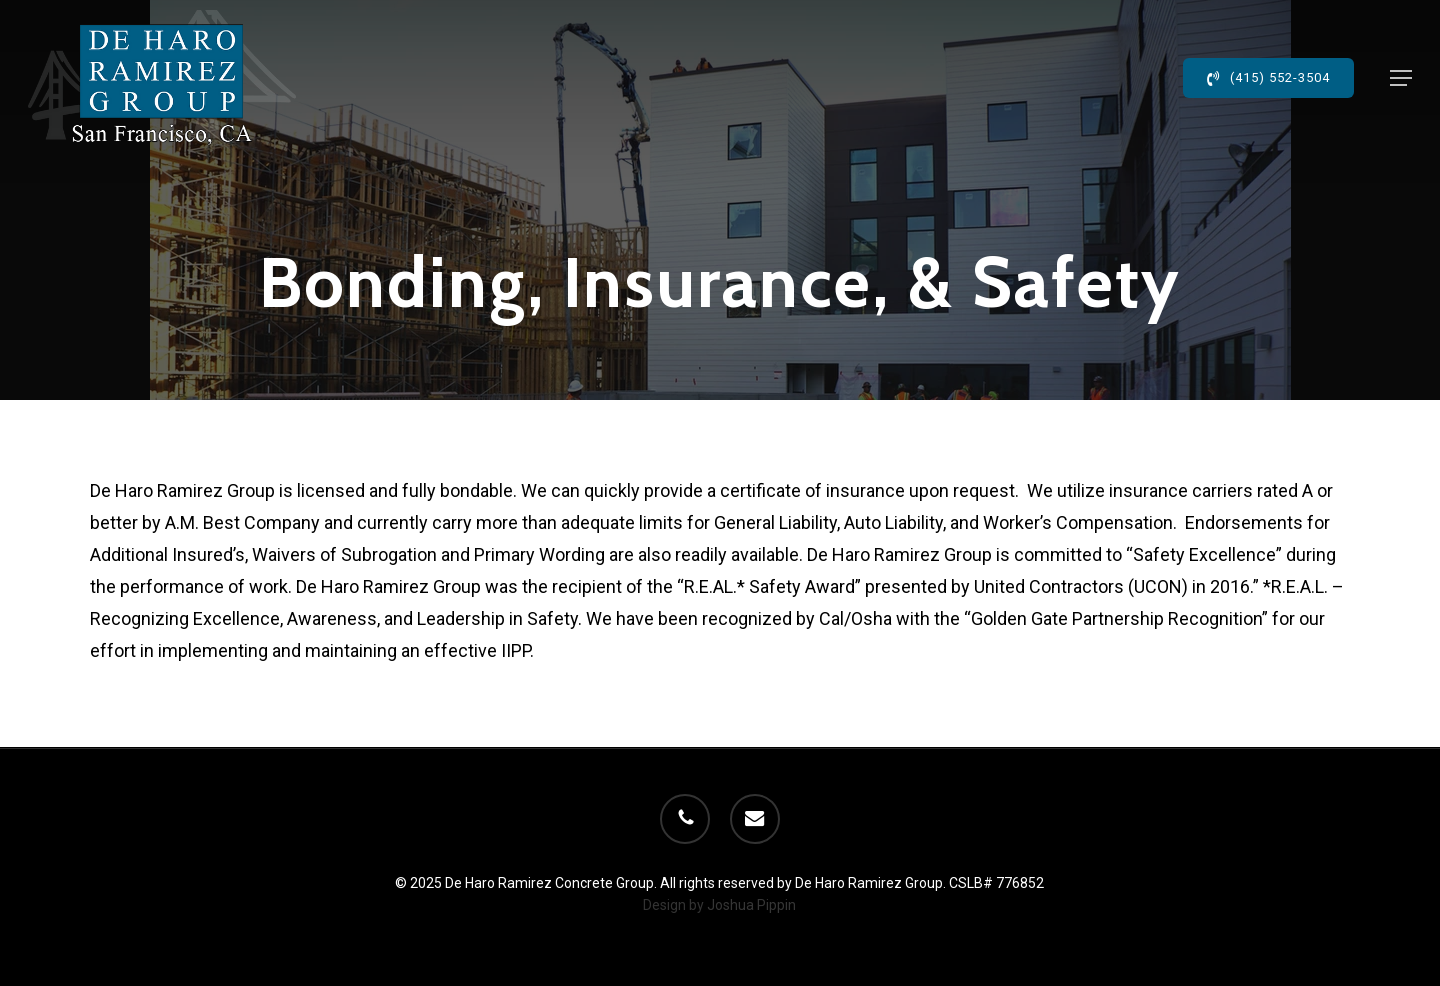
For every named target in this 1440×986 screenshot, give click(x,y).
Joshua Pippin (751, 905)
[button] (1401, 78)
